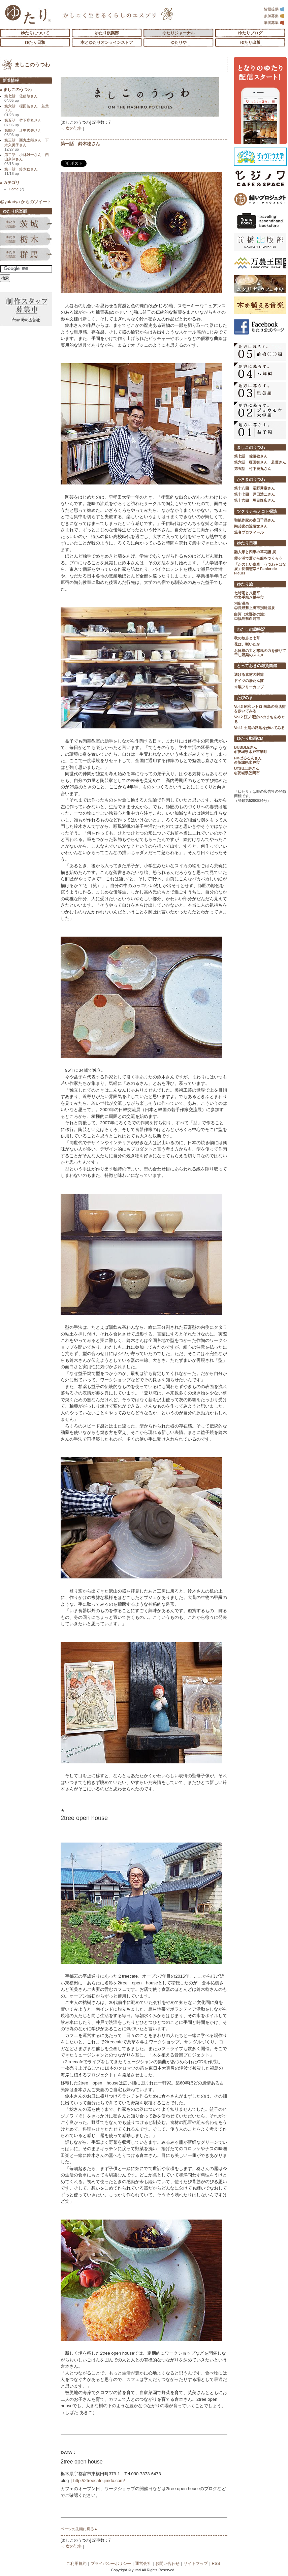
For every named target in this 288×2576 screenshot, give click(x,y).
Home (16, 189)
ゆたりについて (35, 33)
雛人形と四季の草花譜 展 (255, 552)
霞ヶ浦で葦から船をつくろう (258, 558)
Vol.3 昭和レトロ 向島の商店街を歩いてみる (260, 708)
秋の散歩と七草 (247, 638)
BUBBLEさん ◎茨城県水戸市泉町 (250, 749)
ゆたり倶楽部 (107, 33)
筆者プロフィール (249, 532)
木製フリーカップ (249, 687)
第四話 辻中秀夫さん (22, 132)
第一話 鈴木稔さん (80, 143)
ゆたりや (178, 42)
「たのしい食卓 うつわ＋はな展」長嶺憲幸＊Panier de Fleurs (260, 568)
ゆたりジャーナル (178, 33)
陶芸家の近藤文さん (250, 526)
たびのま (245, 697)
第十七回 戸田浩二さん (254, 494)
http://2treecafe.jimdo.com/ (99, 2480)
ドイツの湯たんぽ (249, 681)
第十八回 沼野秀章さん (254, 488)
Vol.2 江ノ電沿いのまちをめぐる (259, 719)
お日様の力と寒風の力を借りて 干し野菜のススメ (260, 653)
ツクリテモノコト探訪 (257, 511)
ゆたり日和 (35, 42)
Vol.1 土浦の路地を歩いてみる (259, 728)
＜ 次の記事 (71, 128)
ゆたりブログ (250, 33)
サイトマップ (196, 2563)
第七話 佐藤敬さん (21, 98)
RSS (216, 2563)
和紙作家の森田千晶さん (254, 520)
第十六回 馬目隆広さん (254, 500)
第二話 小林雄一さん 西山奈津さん (26, 159)
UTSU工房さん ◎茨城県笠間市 (247, 770)
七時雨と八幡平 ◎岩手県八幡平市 (249, 595)
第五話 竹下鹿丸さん (22, 122)
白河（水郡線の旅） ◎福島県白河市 (250, 616)
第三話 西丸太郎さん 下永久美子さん (26, 144)
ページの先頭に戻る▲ (79, 2529)
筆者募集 (274, 23)
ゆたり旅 (245, 584)
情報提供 (274, 9)
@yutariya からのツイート (26, 201)
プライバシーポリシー (111, 2563)
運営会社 (143, 2563)
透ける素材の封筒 (249, 674)
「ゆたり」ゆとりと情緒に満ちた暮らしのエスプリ (27, 14)
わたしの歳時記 (251, 629)
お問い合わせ (167, 2563)
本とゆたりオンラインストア (107, 42)
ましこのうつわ (32, 64)
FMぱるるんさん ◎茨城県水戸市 (248, 760)
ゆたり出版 (250, 42)
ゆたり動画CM (250, 738)
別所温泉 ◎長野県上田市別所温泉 (254, 605)
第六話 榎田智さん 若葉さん (26, 110)
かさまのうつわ (251, 479)
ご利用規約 (76, 2563)
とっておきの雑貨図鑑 (257, 665)
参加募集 (274, 16)
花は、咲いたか (247, 644)
